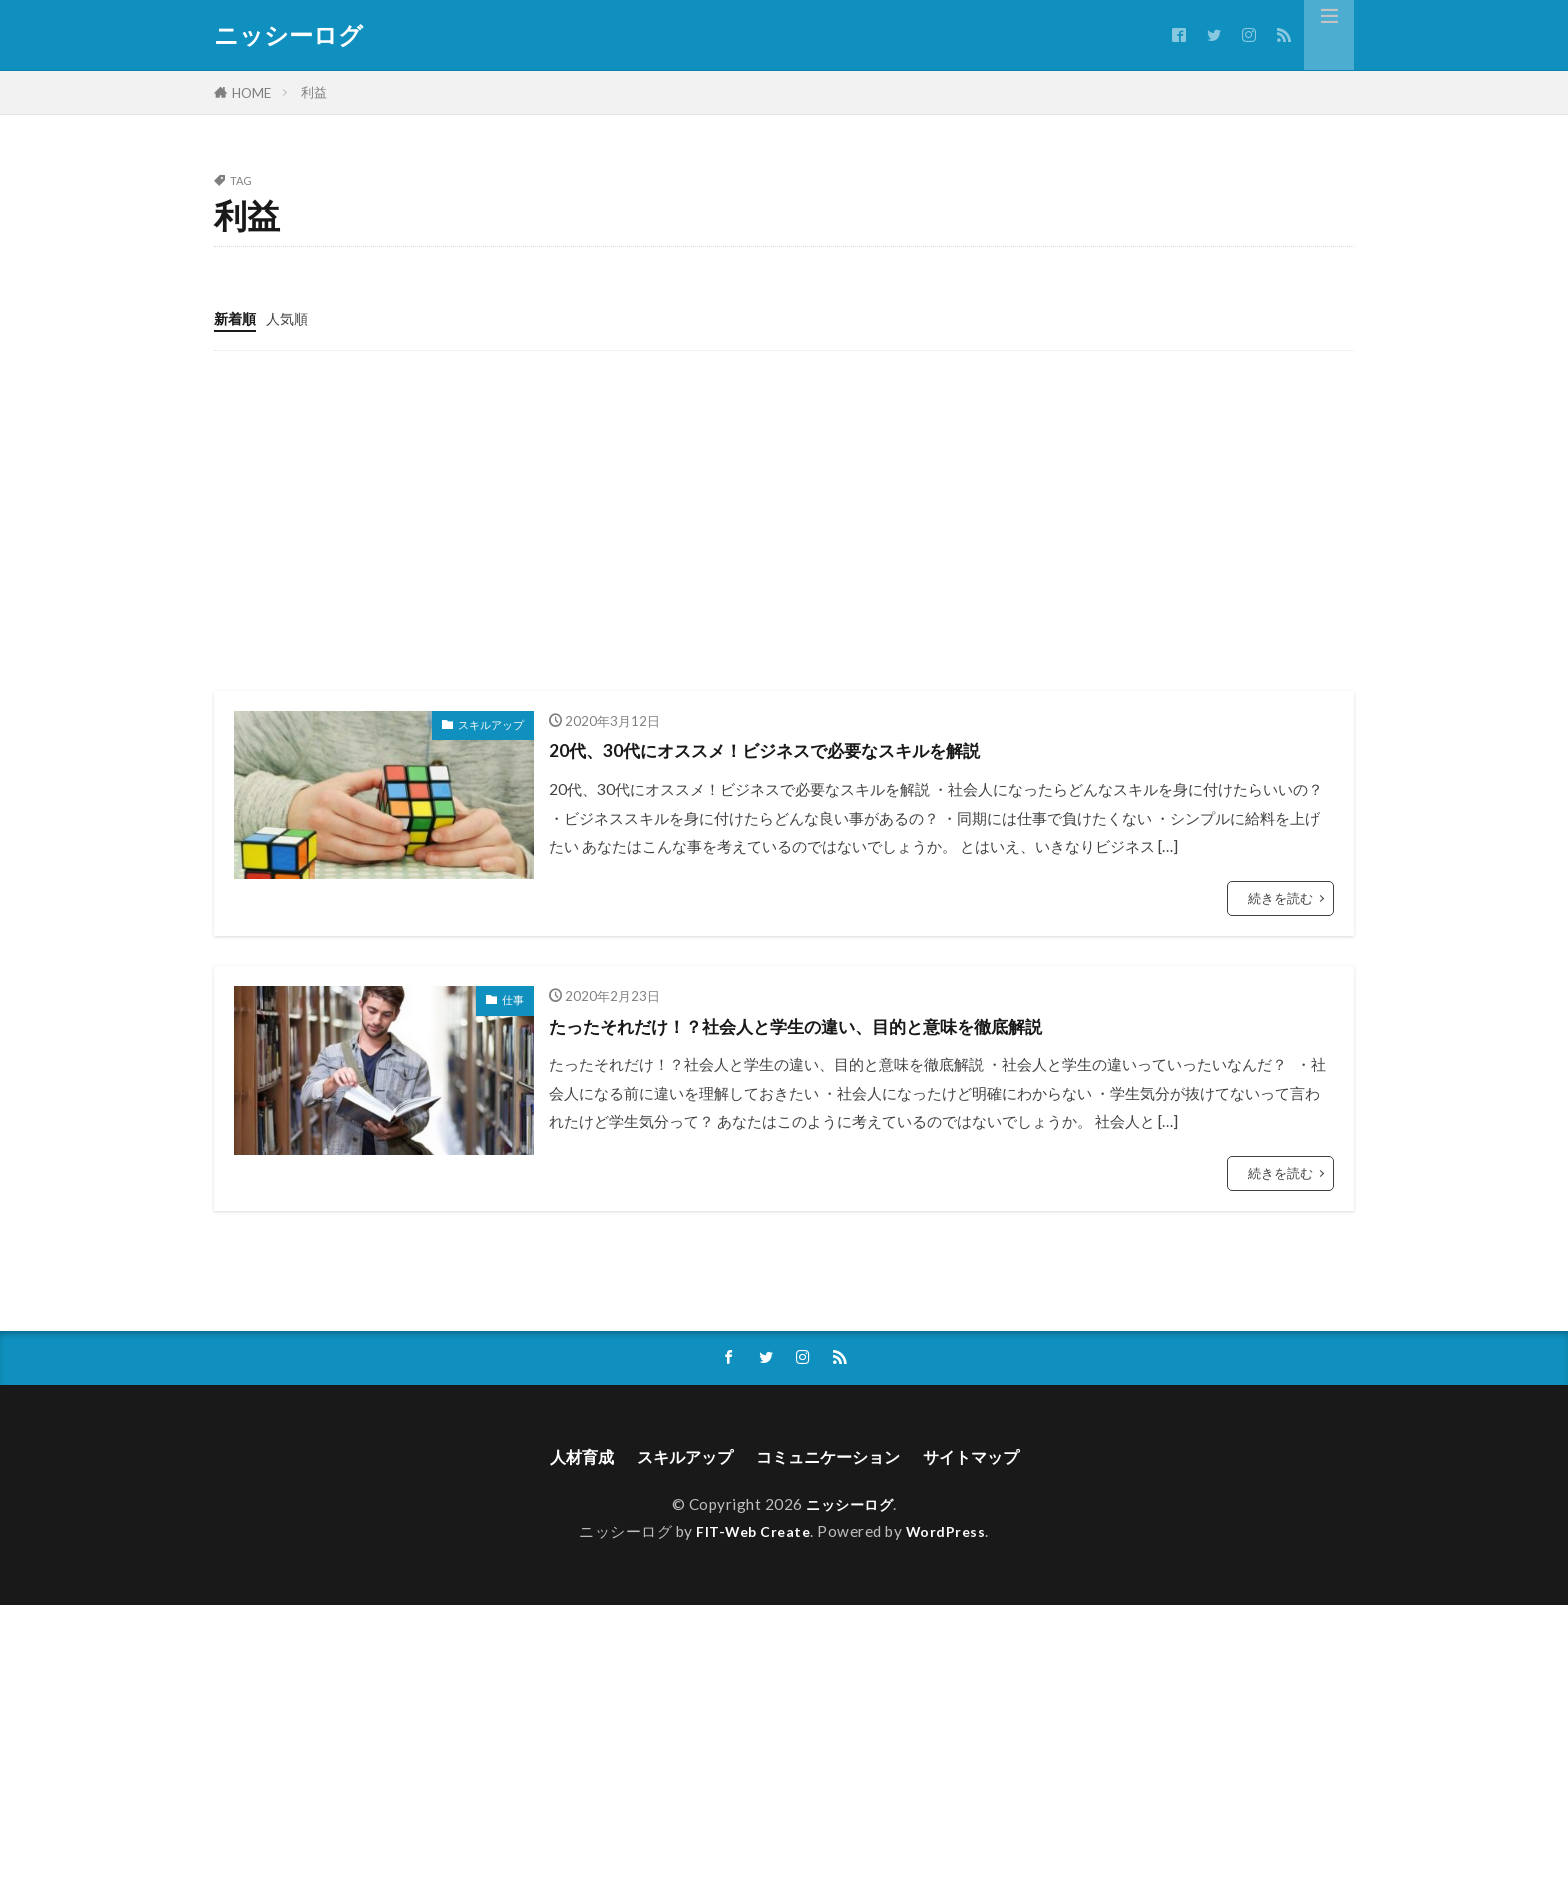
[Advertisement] (784, 520)
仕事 (513, 998)
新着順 (236, 318)
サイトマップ (990, 1457)
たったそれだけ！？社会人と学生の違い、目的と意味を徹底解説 (839, 1024)
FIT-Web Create (752, 1534)
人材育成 (561, 1457)
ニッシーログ (288, 35)
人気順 (291, 318)
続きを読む (1280, 897)
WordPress (950, 1534)
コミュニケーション (832, 1457)
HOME (251, 92)
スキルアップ (491, 723)
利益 (314, 92)
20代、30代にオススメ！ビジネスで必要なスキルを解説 (801, 748)
